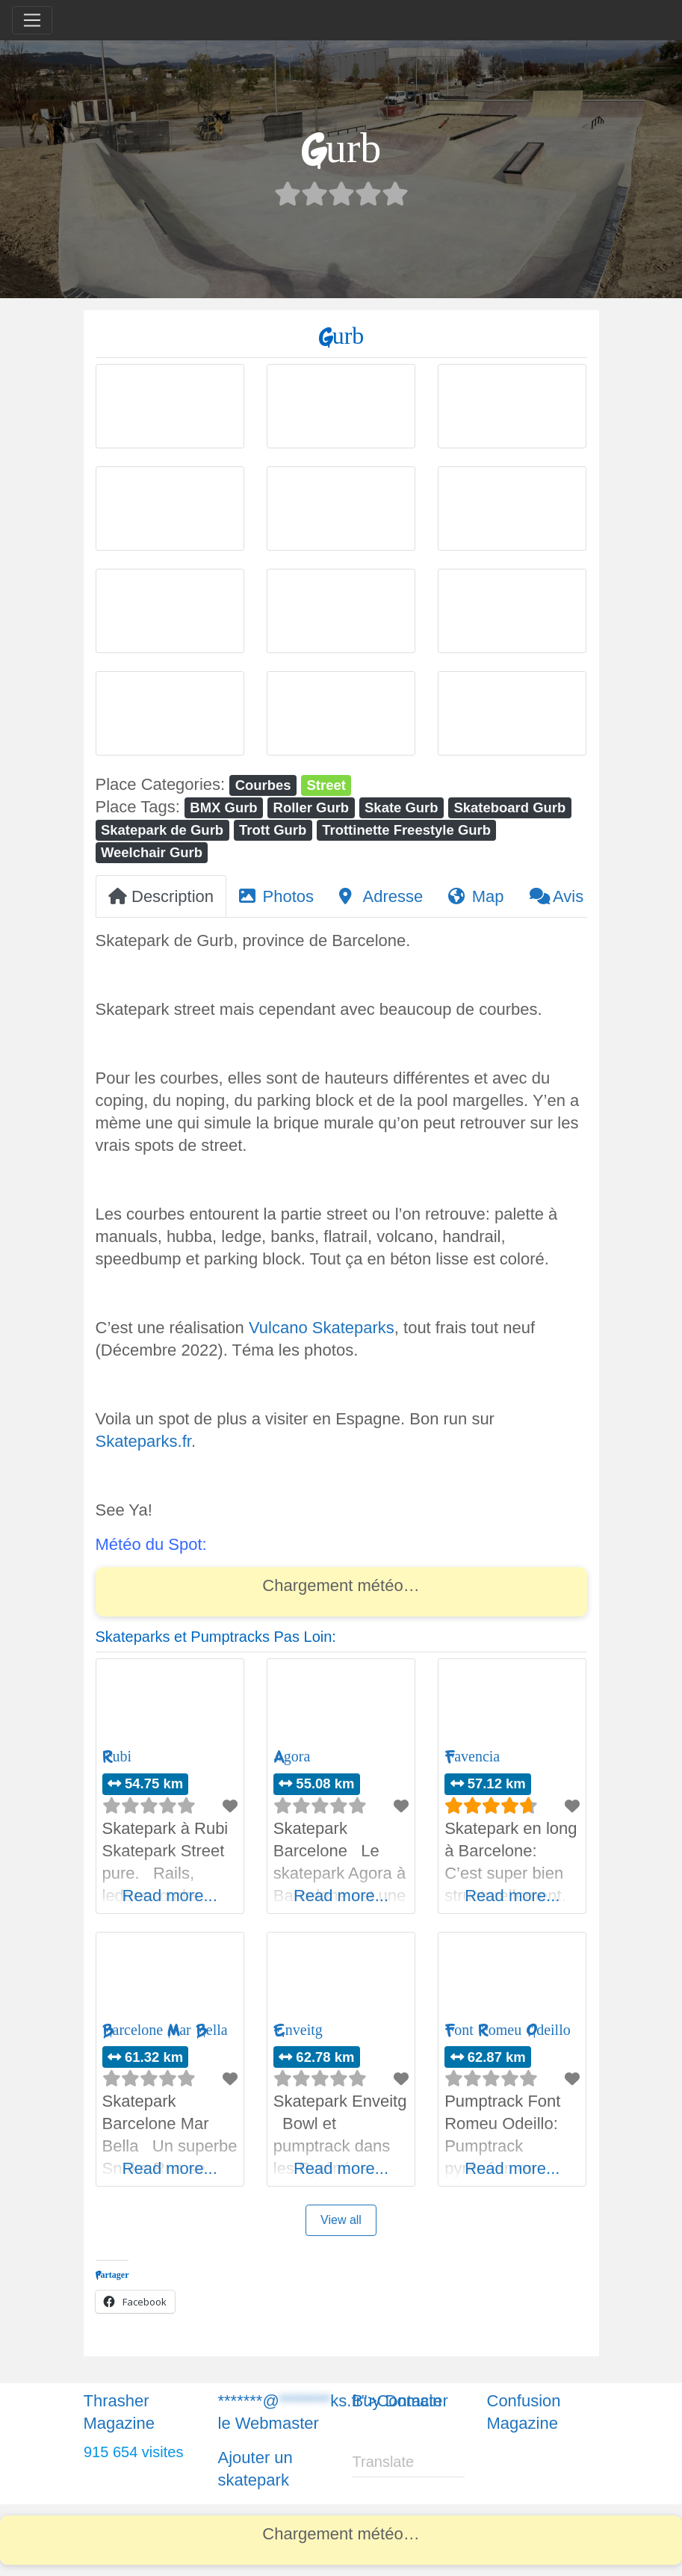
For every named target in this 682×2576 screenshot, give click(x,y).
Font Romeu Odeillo (507, 2030)
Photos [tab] (276, 896)
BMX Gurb (223, 807)
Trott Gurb (272, 830)
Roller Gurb (311, 807)
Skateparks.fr (143, 1441)
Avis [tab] (557, 896)
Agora (292, 1756)
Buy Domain (397, 2400)
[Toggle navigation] (32, 20)
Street (325, 785)
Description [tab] (161, 896)
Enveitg (298, 2030)
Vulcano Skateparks (321, 1327)
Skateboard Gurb (509, 807)
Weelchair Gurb (151, 852)
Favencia (472, 1756)
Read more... (170, 1895)
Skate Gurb (401, 807)
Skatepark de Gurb (162, 830)
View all (341, 2220)
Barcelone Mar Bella (165, 2030)
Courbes (263, 785)
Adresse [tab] (381, 896)
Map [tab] (475, 896)
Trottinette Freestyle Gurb (406, 830)
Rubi (117, 1756)
